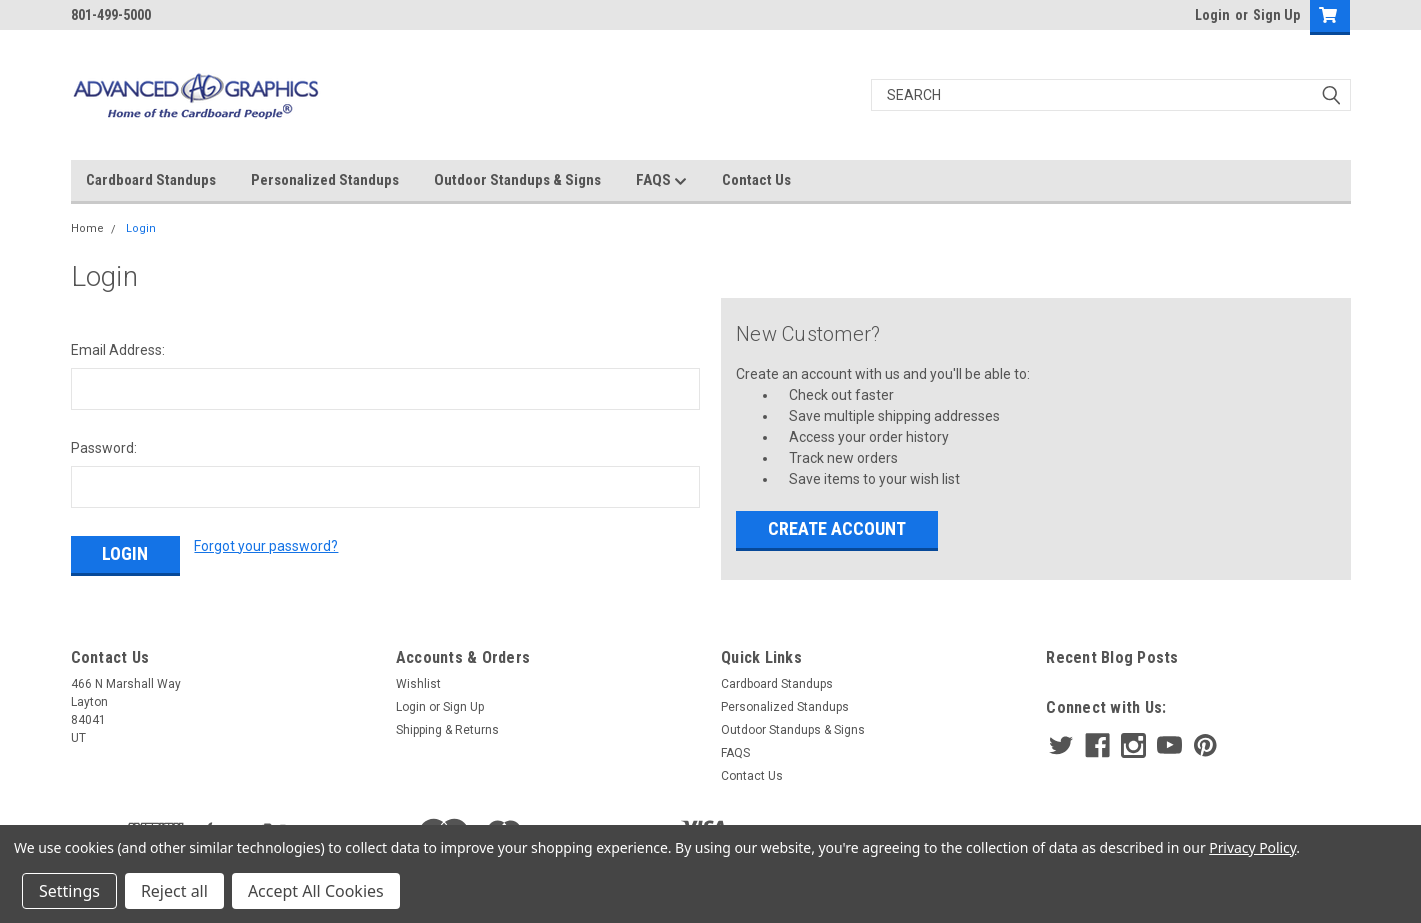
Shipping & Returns (447, 730)
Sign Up (1276, 15)
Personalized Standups (325, 180)
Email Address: (118, 350)
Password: (104, 448)
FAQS (661, 181)
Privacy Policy (1252, 847)
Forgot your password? (266, 546)
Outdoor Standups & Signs (517, 180)
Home (87, 228)
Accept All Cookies (316, 891)
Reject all (174, 891)
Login (1212, 15)
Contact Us (756, 180)
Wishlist (418, 684)
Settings (69, 891)
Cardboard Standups (151, 180)
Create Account (837, 528)
